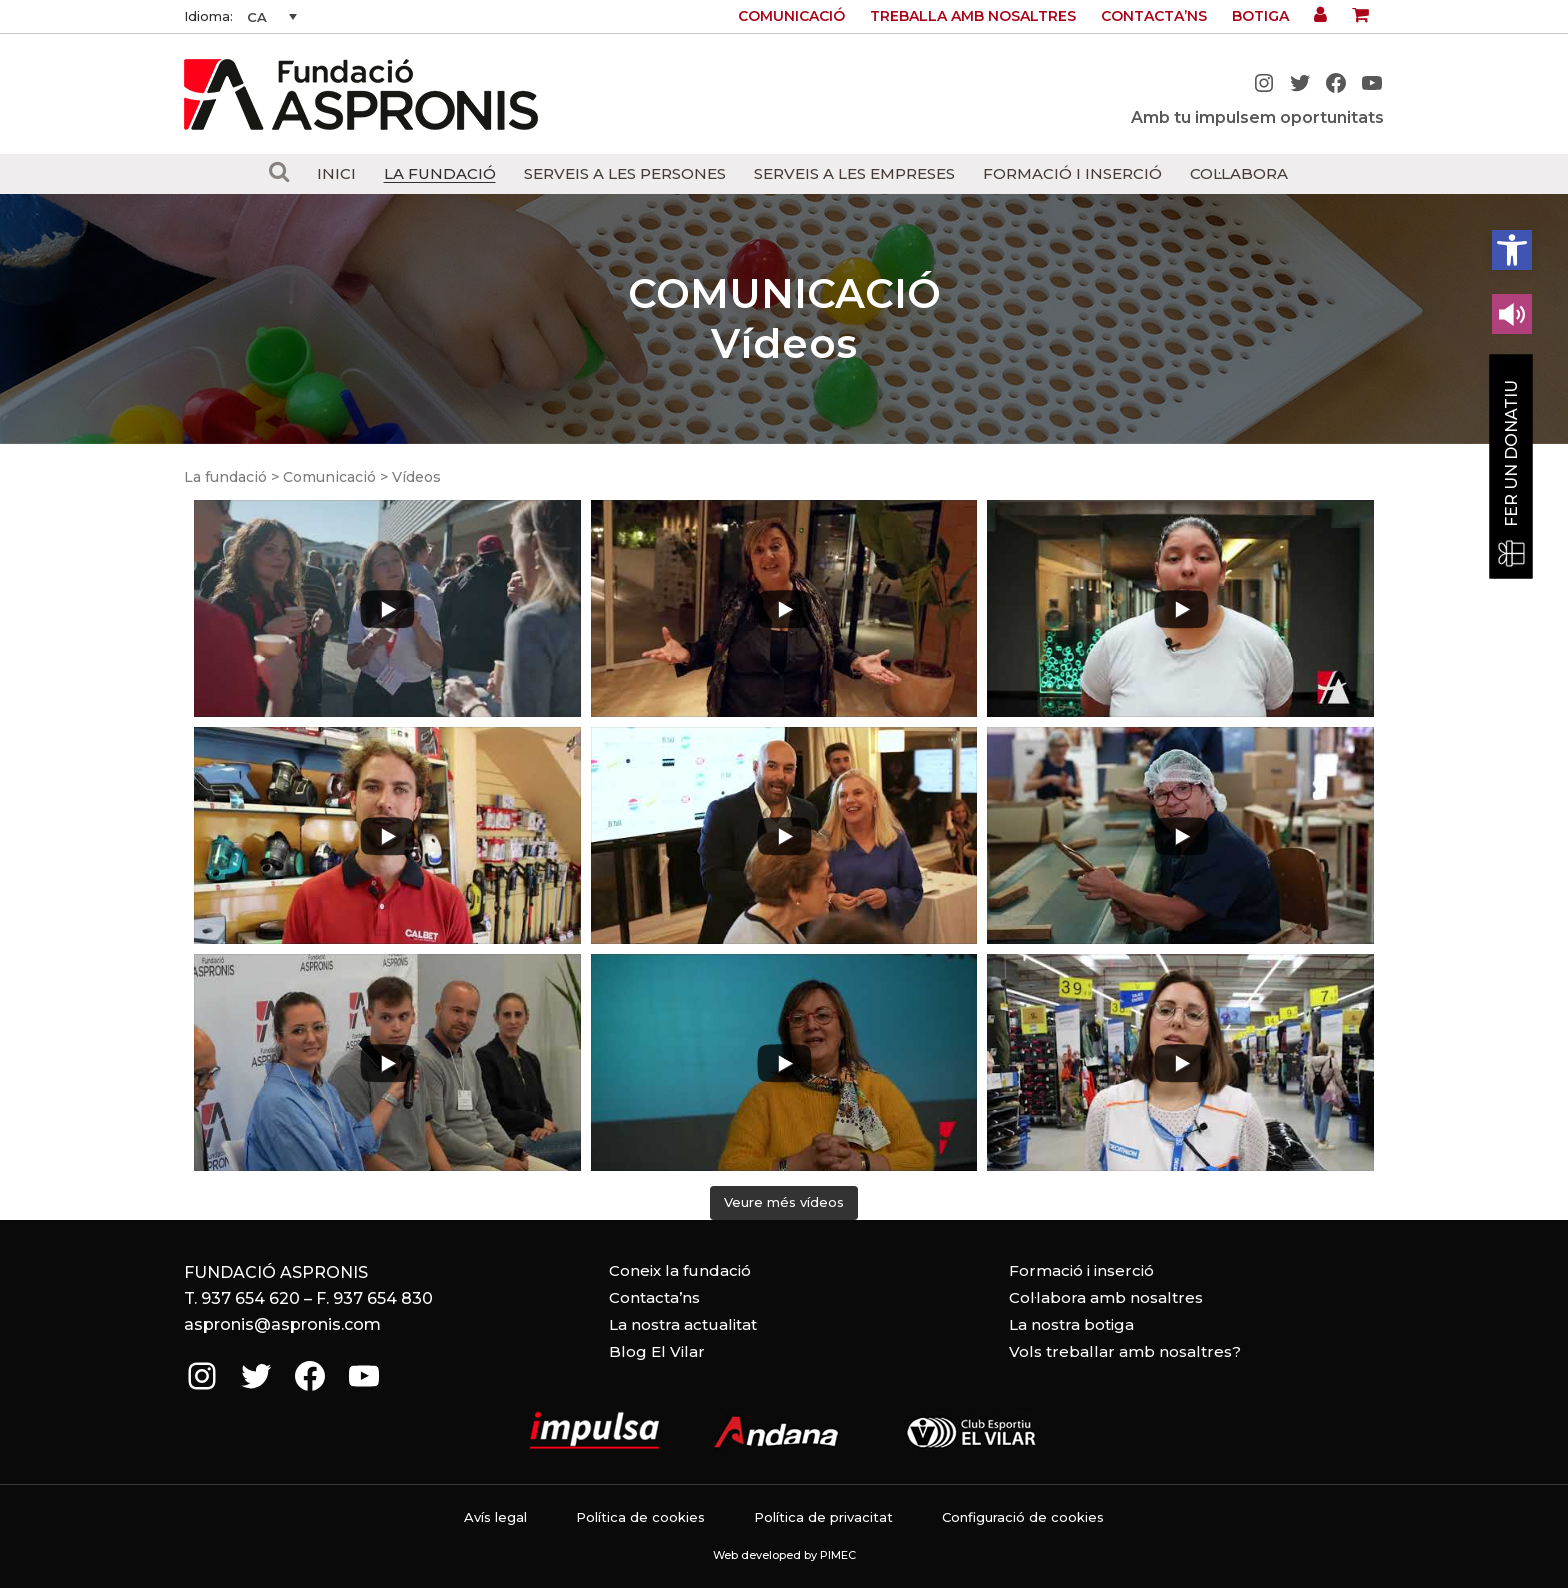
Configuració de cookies (1023, 1517)
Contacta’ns (1154, 16)
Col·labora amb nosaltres (1106, 1297)
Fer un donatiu (1511, 453)
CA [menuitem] (257, 17)
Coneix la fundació (680, 1270)
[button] (1512, 250)
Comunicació (791, 16)
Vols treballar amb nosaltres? (1125, 1351)
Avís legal (495, 1517)
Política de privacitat (823, 1517)
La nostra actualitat (683, 1324)
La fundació (225, 477)
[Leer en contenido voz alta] (1512, 314)
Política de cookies (640, 1517)
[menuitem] (272, 17)
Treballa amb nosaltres (973, 16)
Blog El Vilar (657, 1351)
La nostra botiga (1071, 1324)
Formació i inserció (1081, 1270)
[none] (272, 17)
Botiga (1260, 16)
